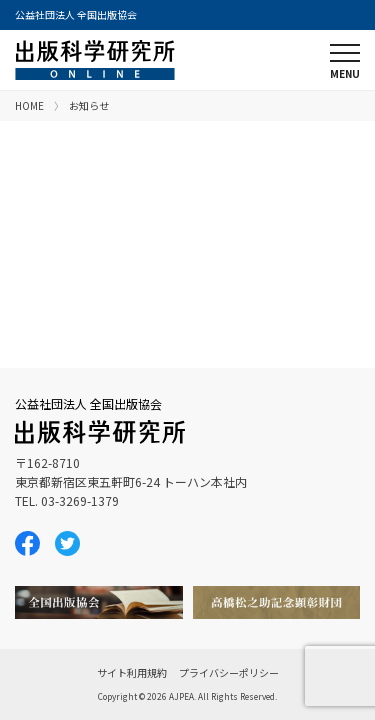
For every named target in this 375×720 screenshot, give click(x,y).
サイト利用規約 (132, 672)
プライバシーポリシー (229, 672)
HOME (29, 105)
